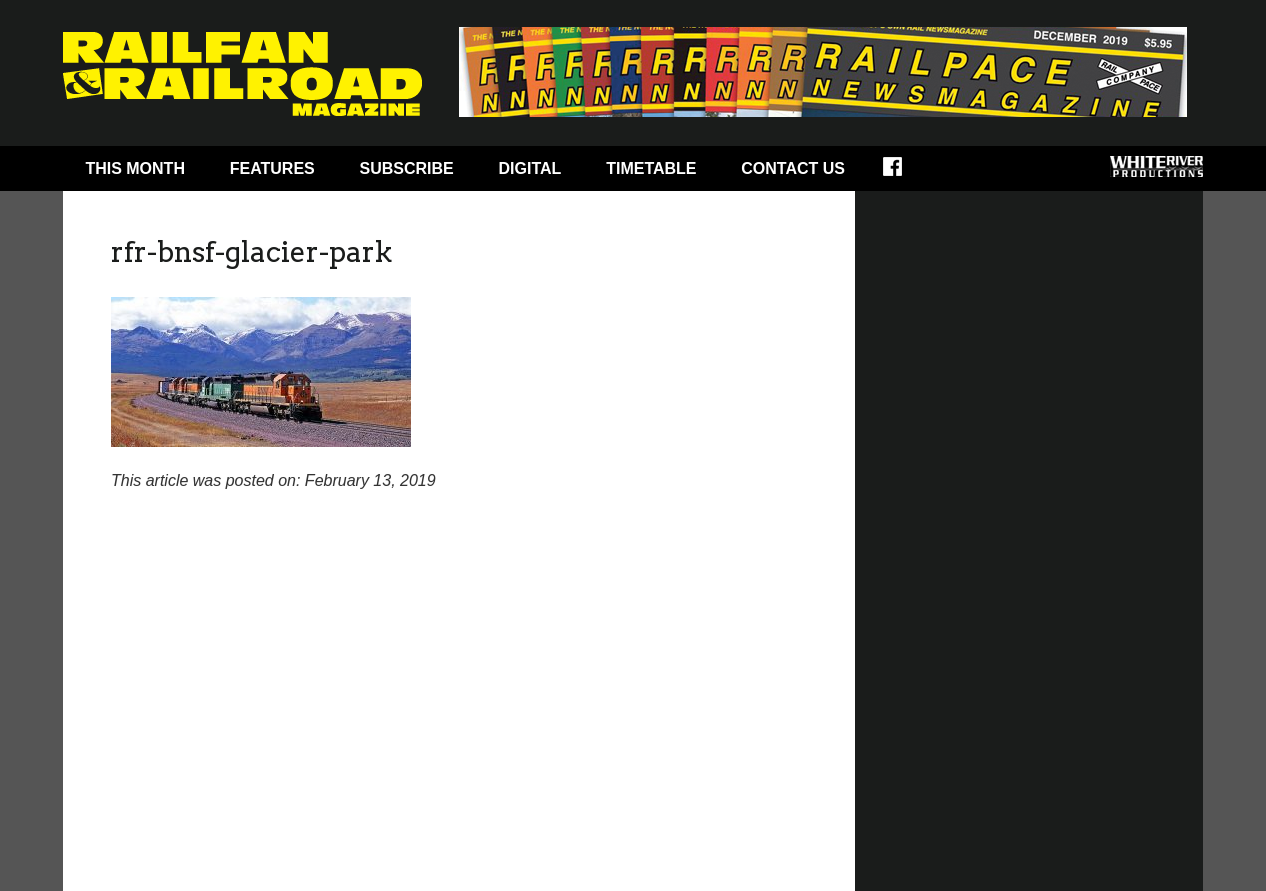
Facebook (905, 173)
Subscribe (407, 168)
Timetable (651, 168)
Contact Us (793, 168)
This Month (135, 168)
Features (272, 168)
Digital (530, 168)
